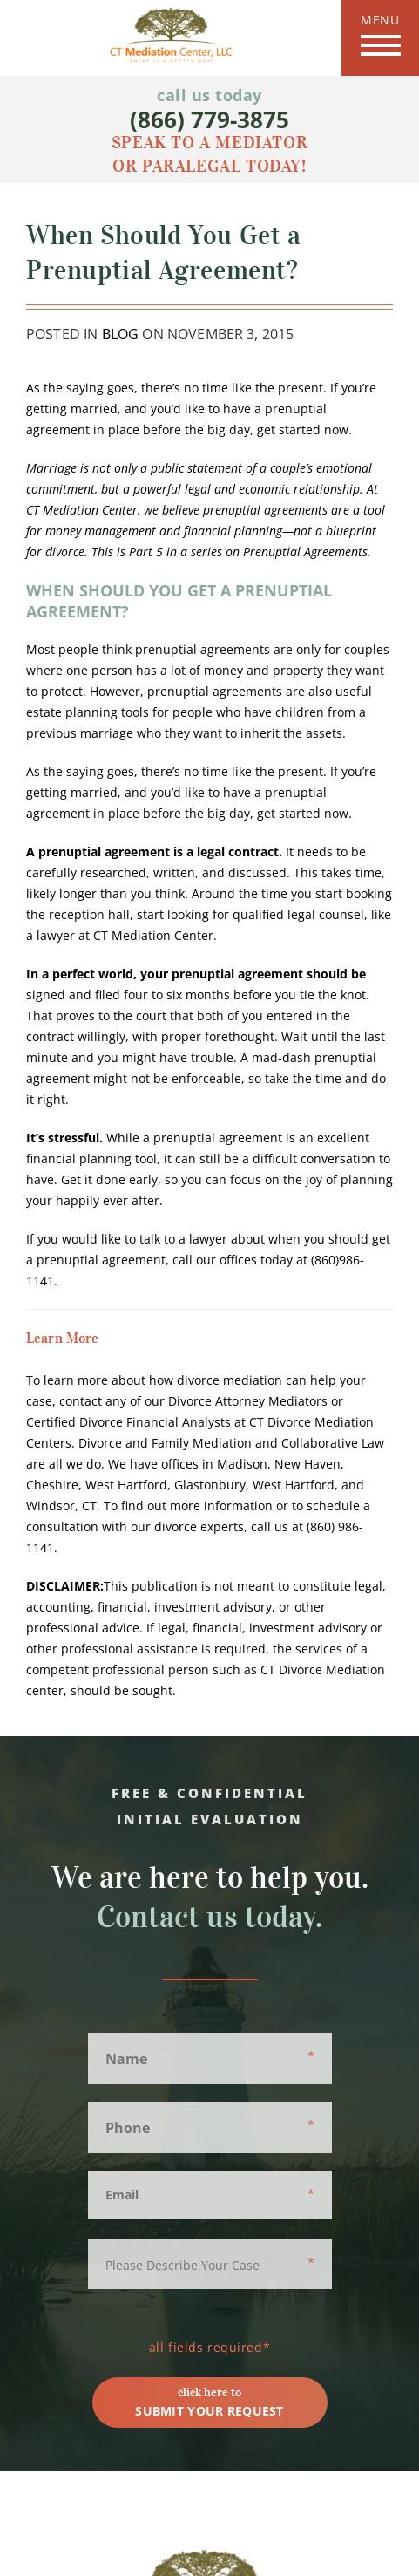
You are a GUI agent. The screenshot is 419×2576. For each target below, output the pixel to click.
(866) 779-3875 (209, 119)
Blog (120, 334)
